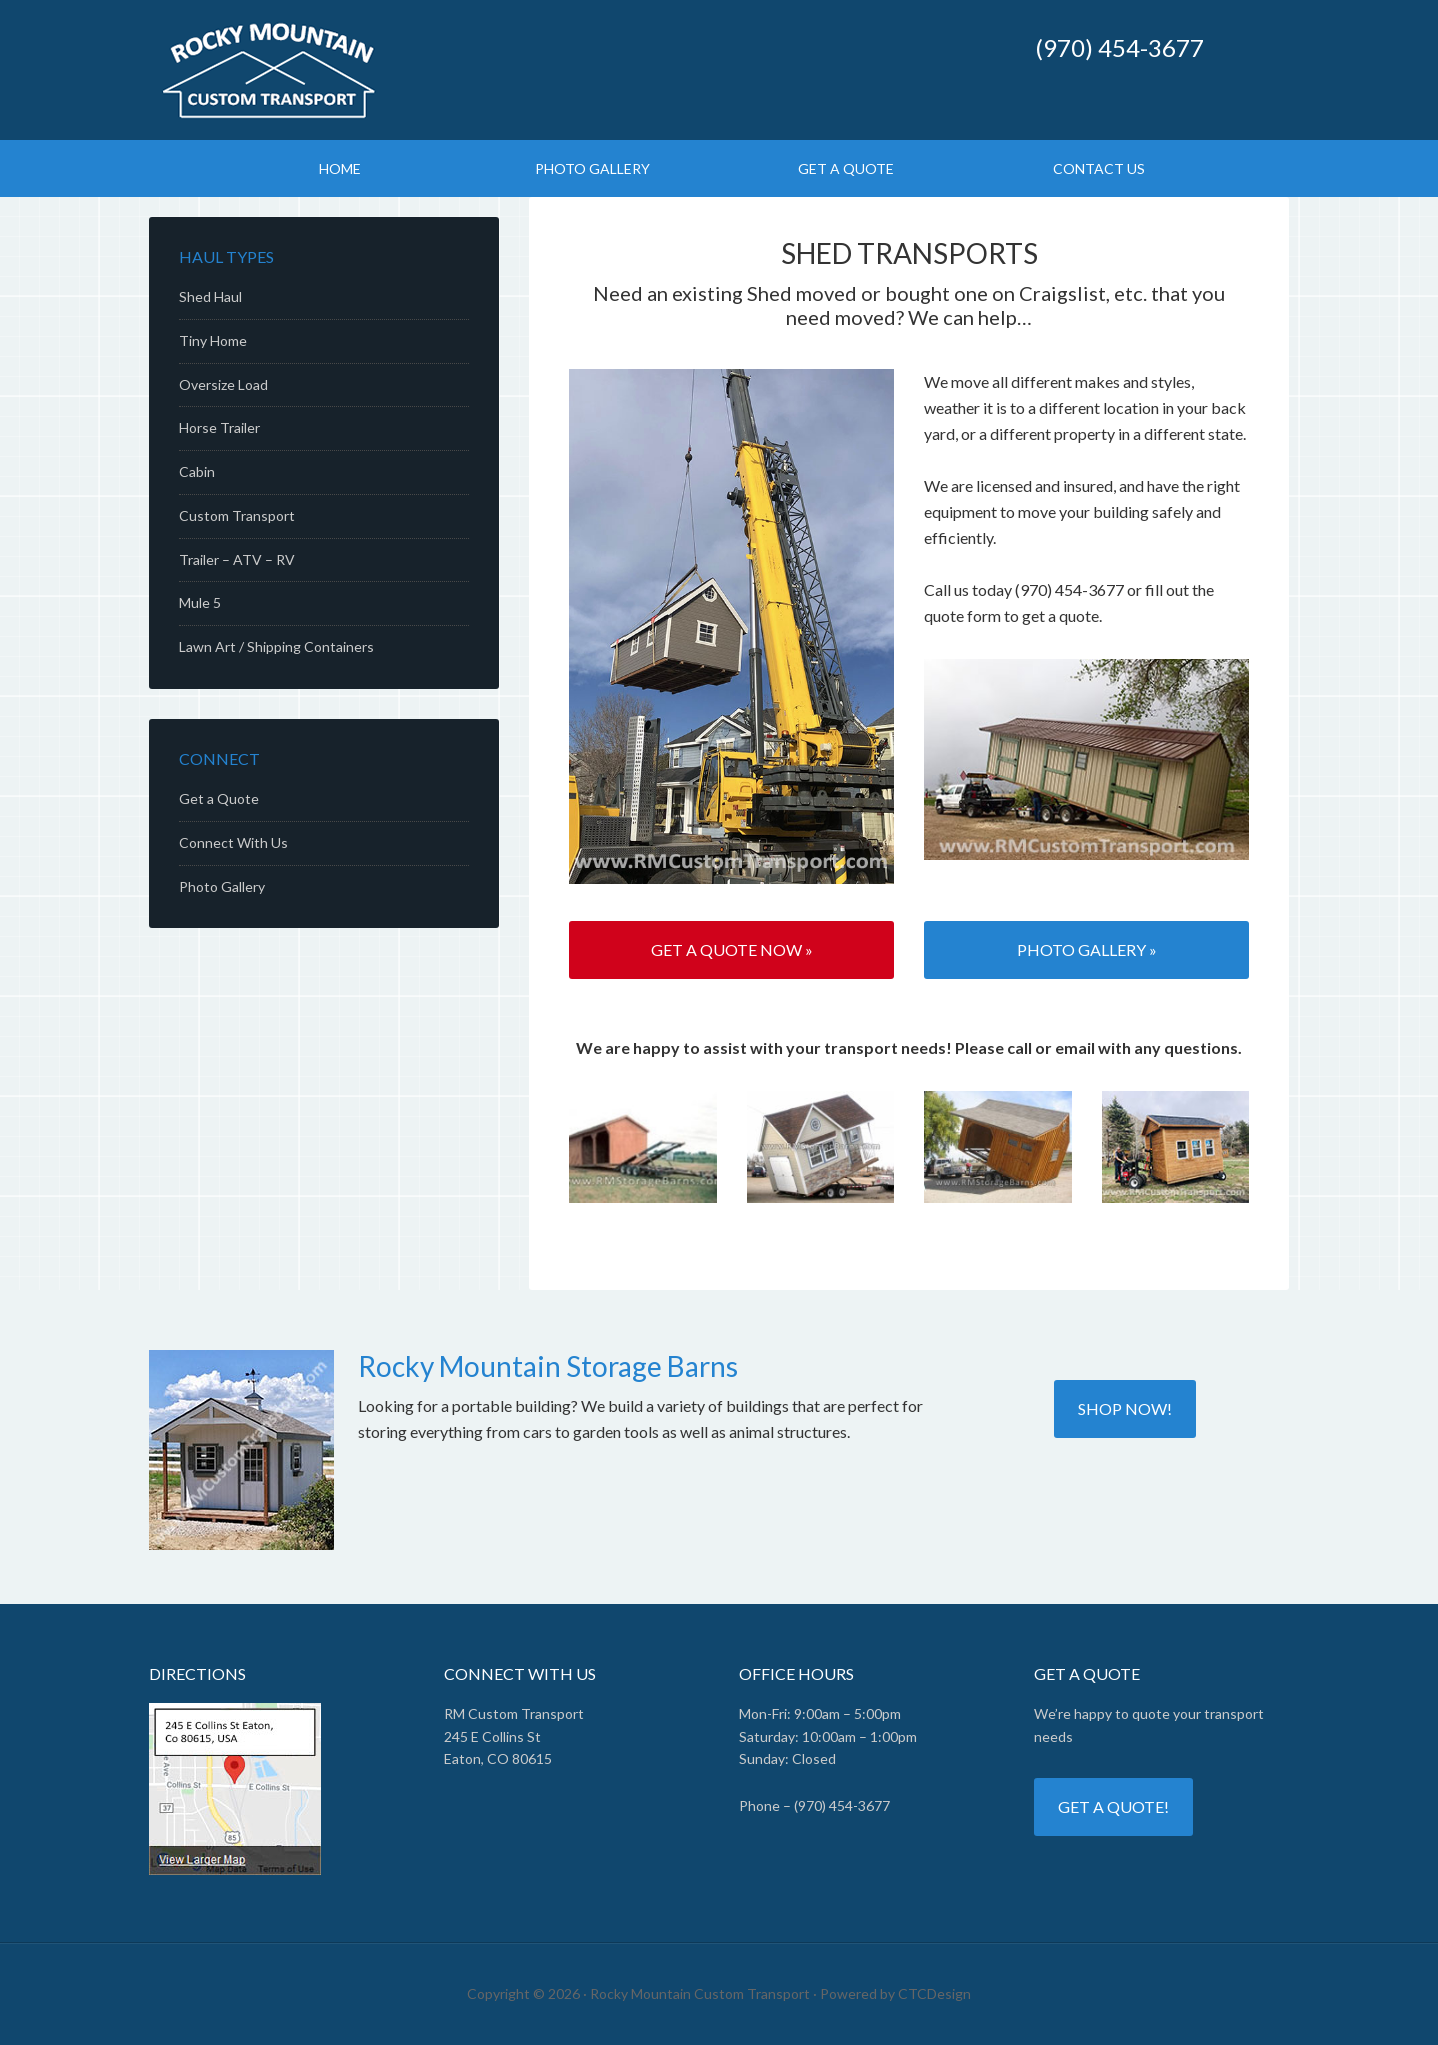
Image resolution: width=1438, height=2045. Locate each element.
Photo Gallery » (1087, 949)
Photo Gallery (222, 886)
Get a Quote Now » (732, 949)
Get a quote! (1113, 1806)
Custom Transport (237, 515)
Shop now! (1125, 1408)
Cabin (197, 471)
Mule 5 (200, 602)
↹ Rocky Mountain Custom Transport (519, 70)
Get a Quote (219, 798)
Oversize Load (223, 384)
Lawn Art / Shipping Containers (276, 646)
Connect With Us (233, 842)
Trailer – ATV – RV (237, 559)
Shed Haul (210, 296)
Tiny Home (213, 340)
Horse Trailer (219, 427)
